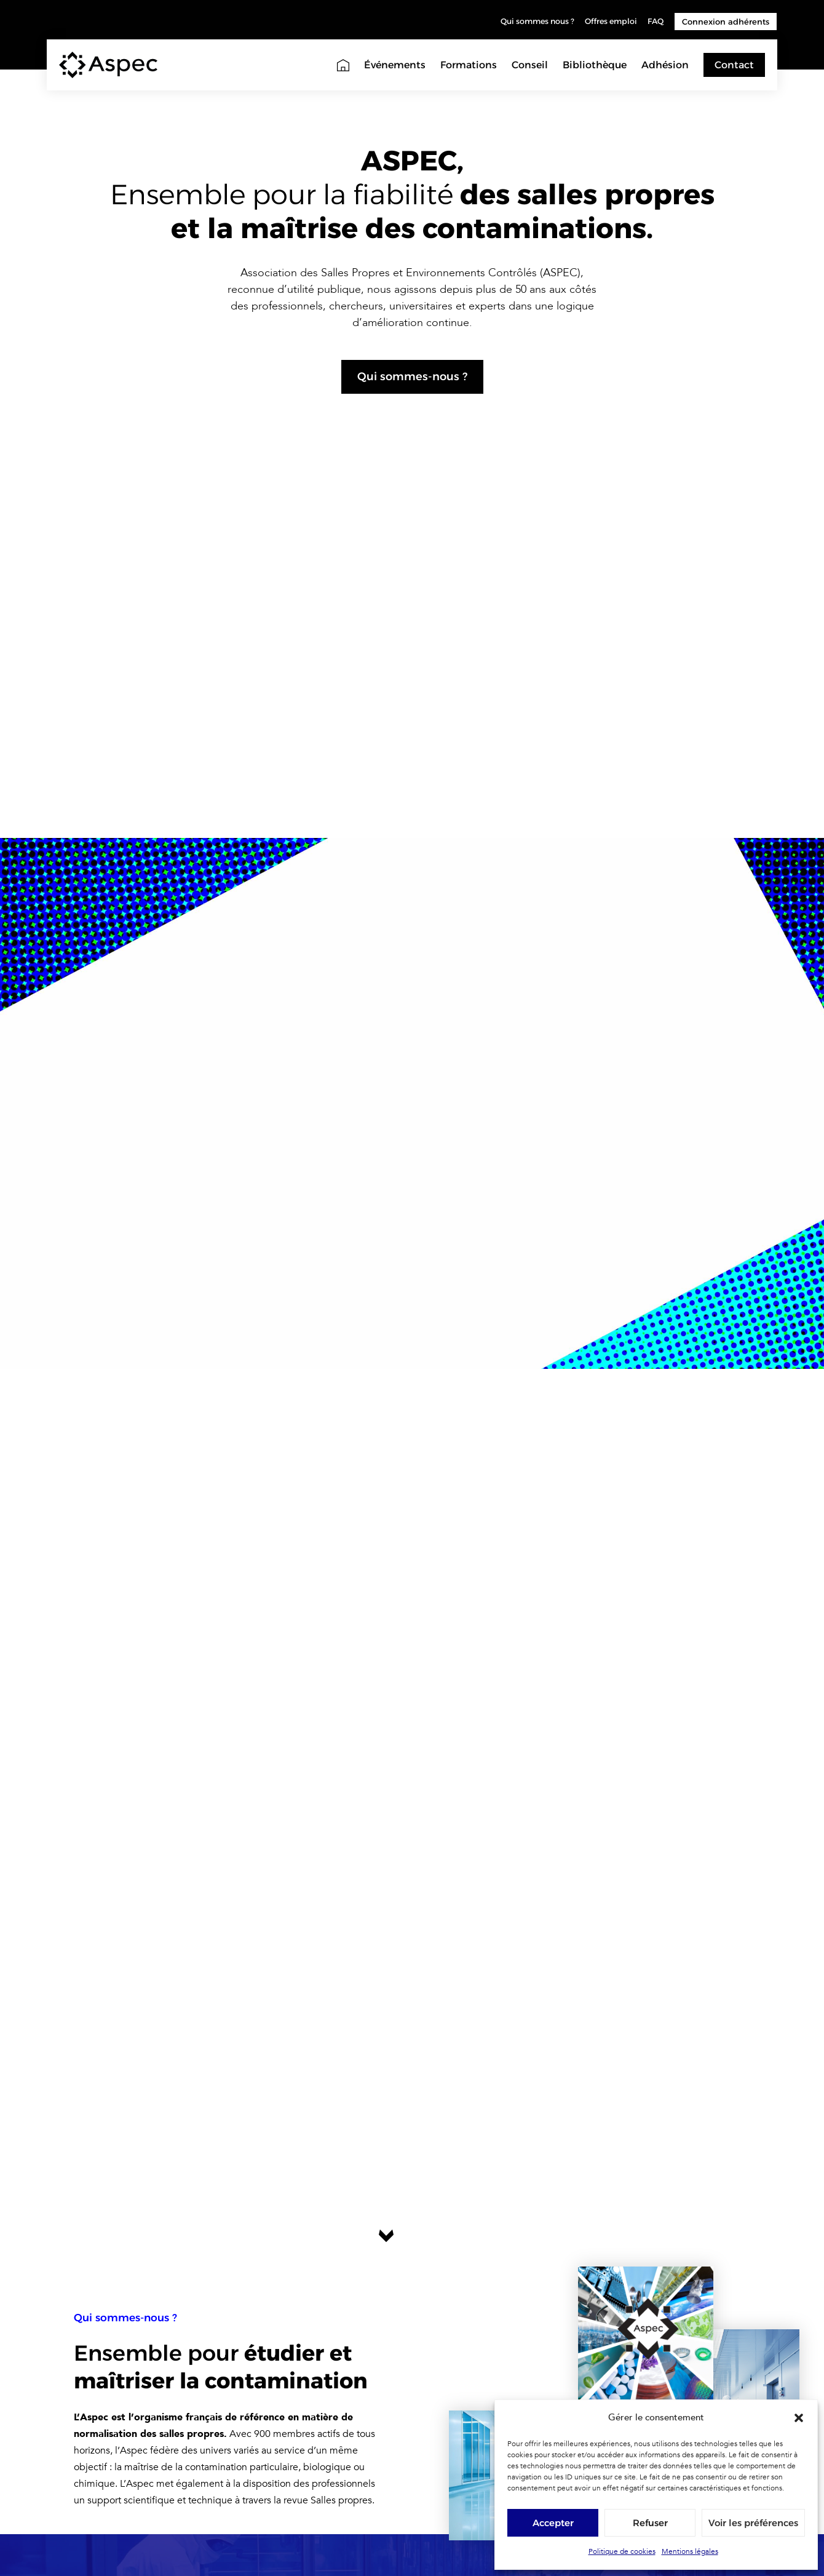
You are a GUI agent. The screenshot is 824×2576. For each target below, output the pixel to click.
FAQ (655, 21)
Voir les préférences (753, 2523)
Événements (395, 65)
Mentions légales (690, 2551)
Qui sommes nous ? (529, 21)
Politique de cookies (622, 2551)
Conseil (530, 65)
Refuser (650, 2523)
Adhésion (665, 65)
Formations (468, 65)
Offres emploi (607, 21)
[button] (799, 2418)
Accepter (553, 2523)
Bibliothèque (595, 65)
